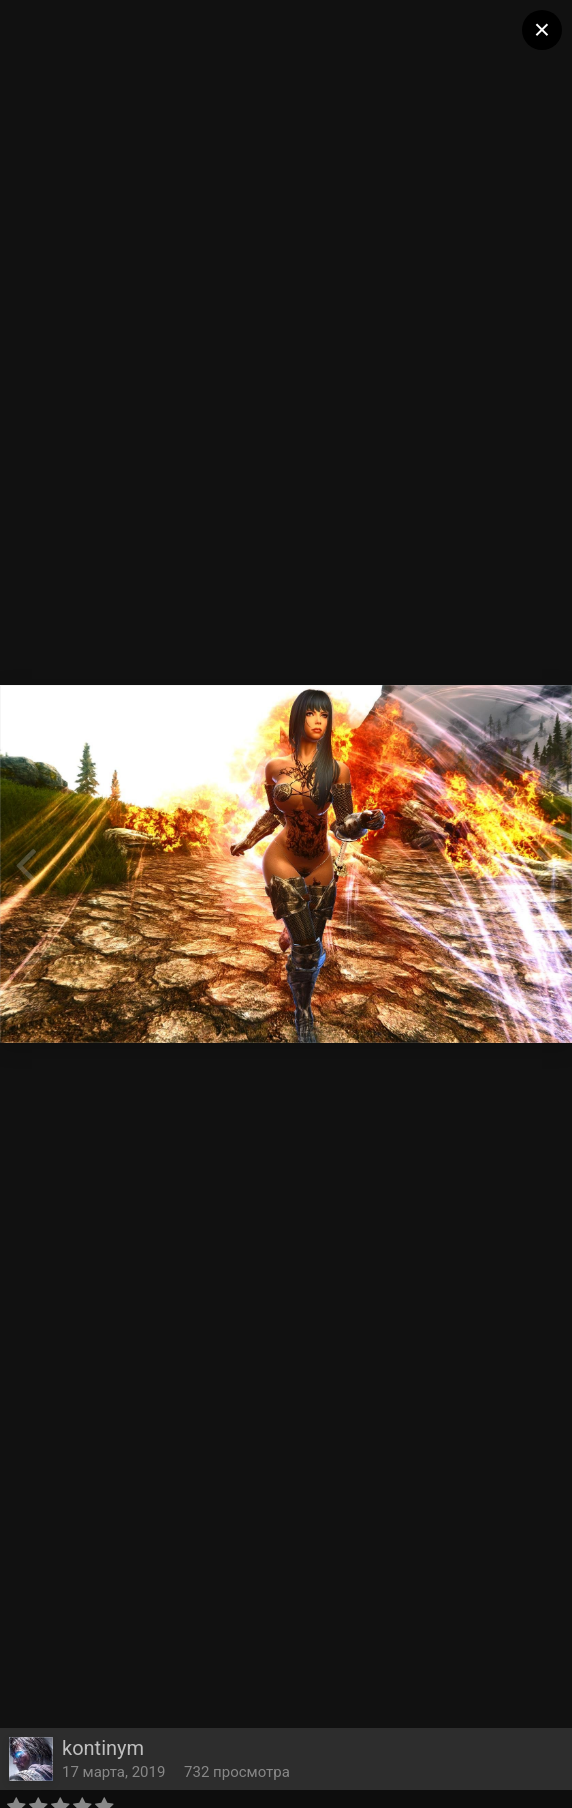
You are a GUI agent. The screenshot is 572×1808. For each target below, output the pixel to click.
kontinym (103, 1748)
